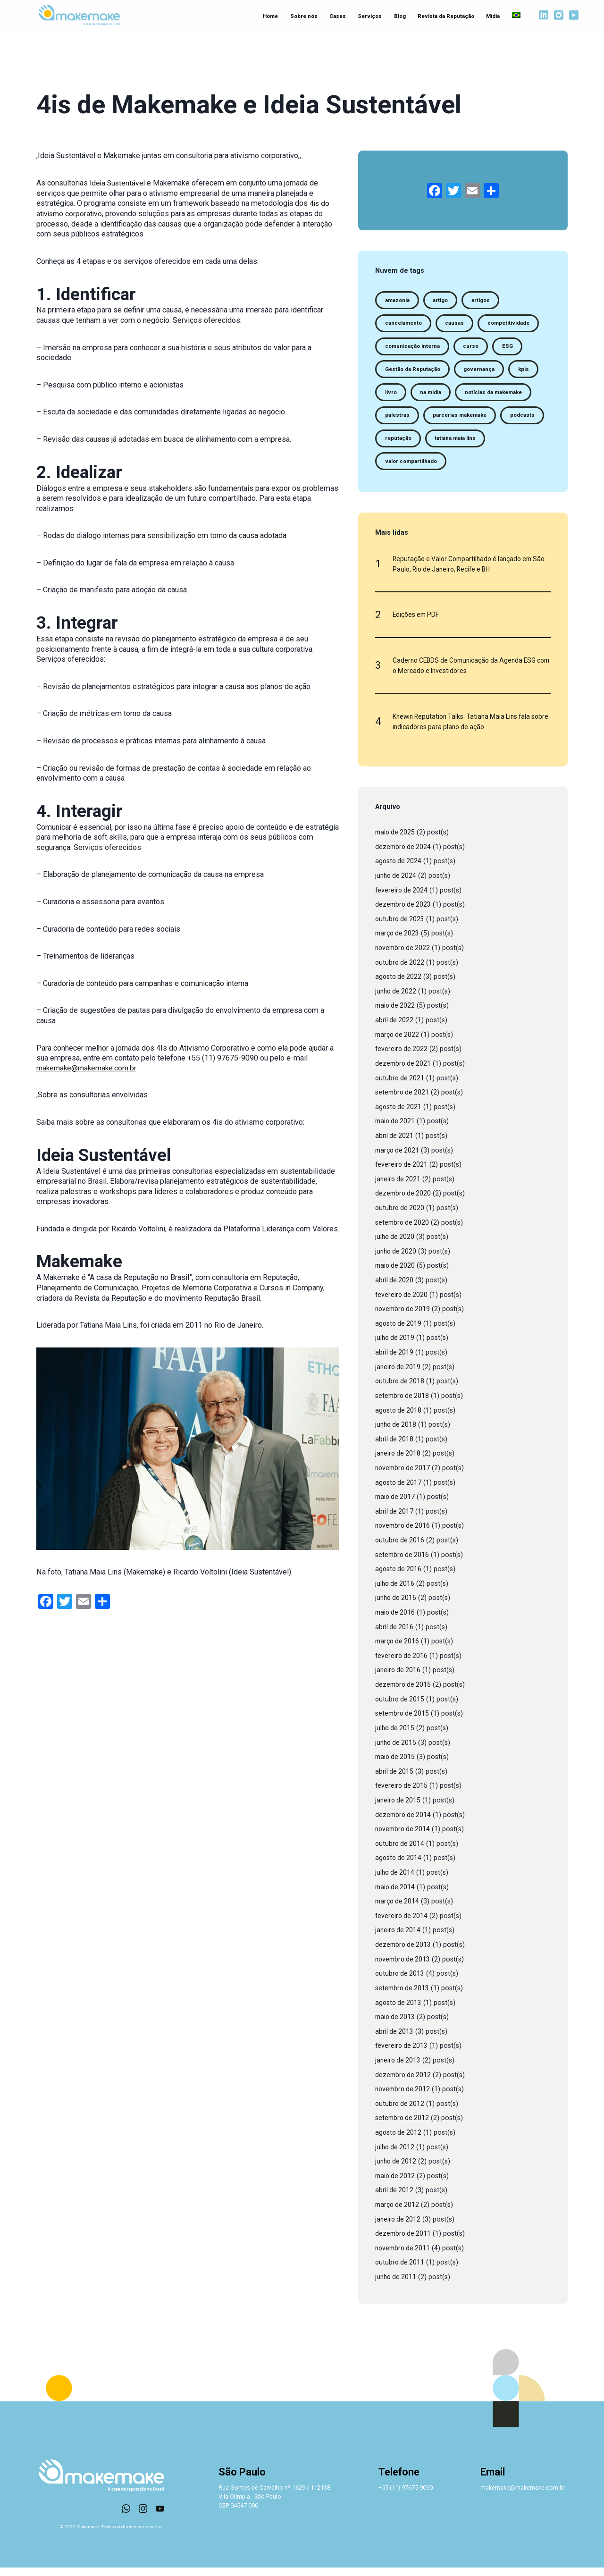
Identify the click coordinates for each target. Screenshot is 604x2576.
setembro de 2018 (403, 1404)
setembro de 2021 (403, 1101)
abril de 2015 (394, 1780)
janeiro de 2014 (398, 1939)
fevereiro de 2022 (402, 1057)
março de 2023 (398, 942)
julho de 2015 (395, 1737)
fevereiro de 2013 (402, 2054)
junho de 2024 (397, 884)
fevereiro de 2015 (402, 1794)
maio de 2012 (396, 2184)
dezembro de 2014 (404, 1823)
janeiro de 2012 (398, 2228)
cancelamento (403, 323)
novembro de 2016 (404, 1534)
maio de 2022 (396, 1014)
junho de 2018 (397, 1433)
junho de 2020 (397, 1260)
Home (270, 16)
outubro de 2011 (400, 2271)
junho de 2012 (397, 2170)
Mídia (490, 16)
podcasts (524, 418)
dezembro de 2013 (404, 1953)
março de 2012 (398, 2213)
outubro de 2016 (400, 1549)
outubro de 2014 (400, 1852)
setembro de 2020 (403, 1231)
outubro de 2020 (400, 1216)
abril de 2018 (394, 1448)
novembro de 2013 (404, 1968)
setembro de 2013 (403, 1997)
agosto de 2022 (399, 985)
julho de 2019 (395, 1346)
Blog (397, 16)
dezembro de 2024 (404, 855)
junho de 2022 (397, 1000)
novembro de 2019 (404, 1317)
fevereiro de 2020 (402, 1303)
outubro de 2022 (400, 971)
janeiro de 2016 (398, 1679)
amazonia (397, 300)
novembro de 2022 (404, 956)
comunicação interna (413, 347)
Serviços (368, 16)
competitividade (510, 323)
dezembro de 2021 (404, 1072)
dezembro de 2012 (404, 2083)
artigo (442, 300)
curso (473, 347)
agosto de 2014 (399, 1866)
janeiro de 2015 (398, 1809)
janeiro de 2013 (398, 2069)
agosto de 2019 (399, 1332)
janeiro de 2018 (398, 1462)
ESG (510, 347)
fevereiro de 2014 (402, 1924)
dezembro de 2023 (404, 913)
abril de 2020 (394, 1289)
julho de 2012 (395, 2156)
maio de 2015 (396, 1765)
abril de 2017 (394, 1520)
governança (481, 371)
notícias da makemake (496, 395)
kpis (526, 371)
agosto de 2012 (399, 2141)
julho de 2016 (395, 1592)
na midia (432, 395)
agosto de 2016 (399, 1578)
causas (455, 323)
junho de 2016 (397, 1606)
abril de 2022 (394, 1029)
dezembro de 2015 (404, 1693)
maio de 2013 (396, 2025)
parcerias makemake (461, 418)
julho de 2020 (395, 1245)
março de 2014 (398, 1910)
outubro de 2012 (400, 2112)
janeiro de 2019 (398, 1376)
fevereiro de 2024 (402, 898)
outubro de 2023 (400, 928)
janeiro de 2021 (398, 1188)
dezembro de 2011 (404, 2242)
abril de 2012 (394, 2199)
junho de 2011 (397, 2285)
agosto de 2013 (399, 2011)
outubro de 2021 (400, 1086)
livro (391, 395)
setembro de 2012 (403, 2126)
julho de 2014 (395, 1881)
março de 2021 (398, 1158)
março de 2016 (398, 1650)
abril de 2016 (394, 1636)
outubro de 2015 (400, 1708)
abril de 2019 (394, 1361)
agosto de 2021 (399, 1115)
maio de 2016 (396, 1621)
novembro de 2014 (404, 1838)
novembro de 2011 (404, 2257)
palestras (397, 418)
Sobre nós (304, 16)
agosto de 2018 (399, 1418)
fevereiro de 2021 (402, 1173)
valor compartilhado (411, 466)
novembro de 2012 (404, 2098)
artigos (483, 300)
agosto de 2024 (399, 870)
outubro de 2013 (400, 1982)
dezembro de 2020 (404, 1202)
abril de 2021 (394, 1144)
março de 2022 (398, 1043)
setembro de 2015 (403, 1722)
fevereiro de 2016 (402, 1664)
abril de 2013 (394, 2040)
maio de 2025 (396, 841)
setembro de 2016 (403, 1563)
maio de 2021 (396, 1130)
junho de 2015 (397, 1751)
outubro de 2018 (400, 1390)
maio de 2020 (396, 1274)
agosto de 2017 (399, 1491)
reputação (398, 442)
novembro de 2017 (404, 1477)
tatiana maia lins (456, 442)
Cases (337, 16)
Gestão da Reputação (413, 371)
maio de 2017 (396, 1505)
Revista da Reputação (443, 16)
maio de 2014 (396, 1896)
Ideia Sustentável (118, 182)
